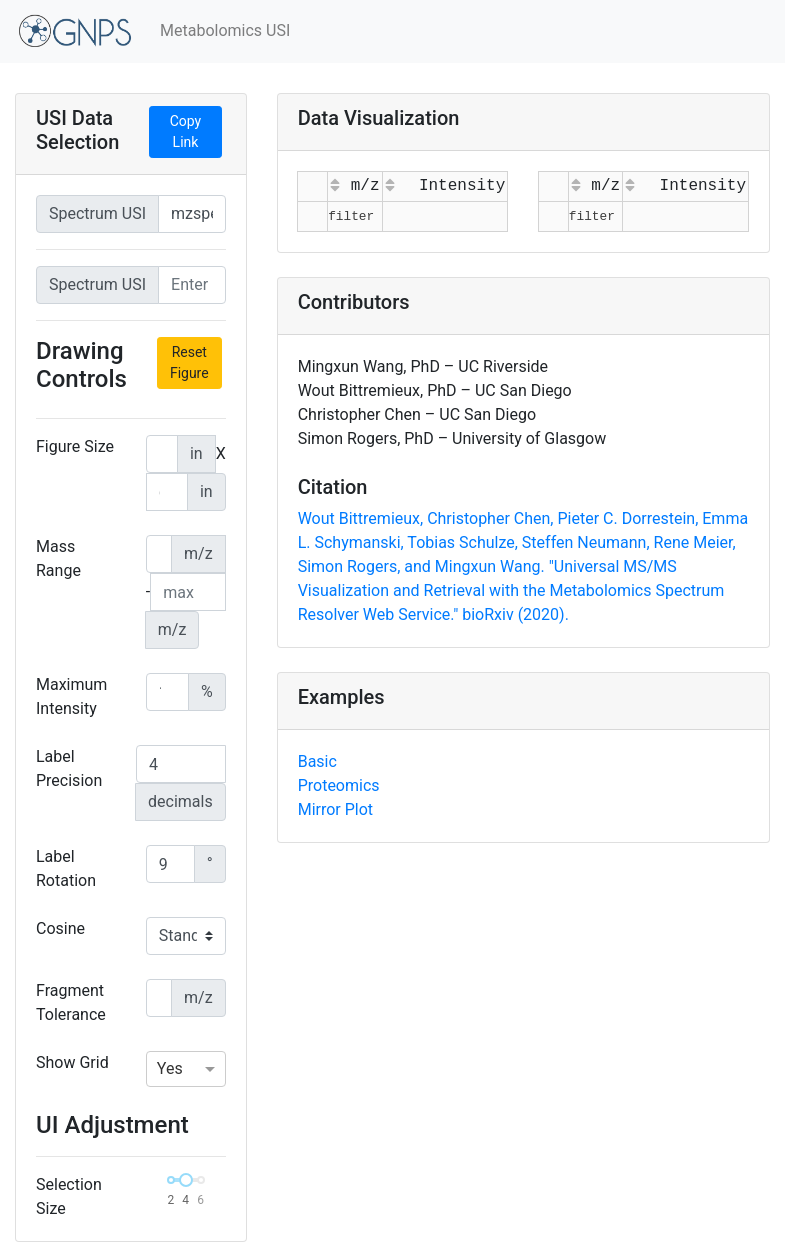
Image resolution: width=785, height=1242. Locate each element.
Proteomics (339, 785)
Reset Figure (189, 362)
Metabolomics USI (225, 30)
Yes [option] (170, 1068)
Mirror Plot (335, 809)
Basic (317, 761)
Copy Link (186, 131)
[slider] (186, 1180)
